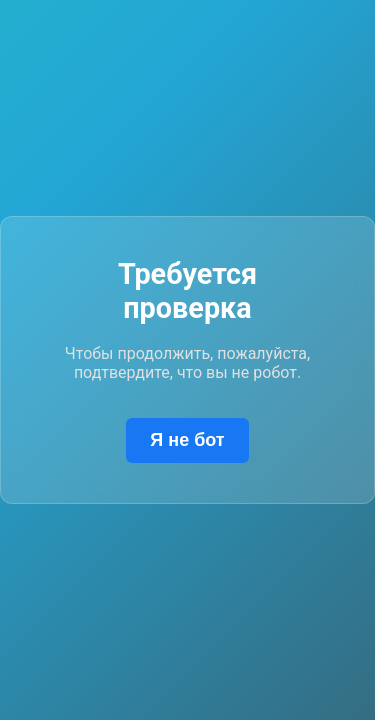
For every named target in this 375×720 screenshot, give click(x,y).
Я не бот (187, 440)
